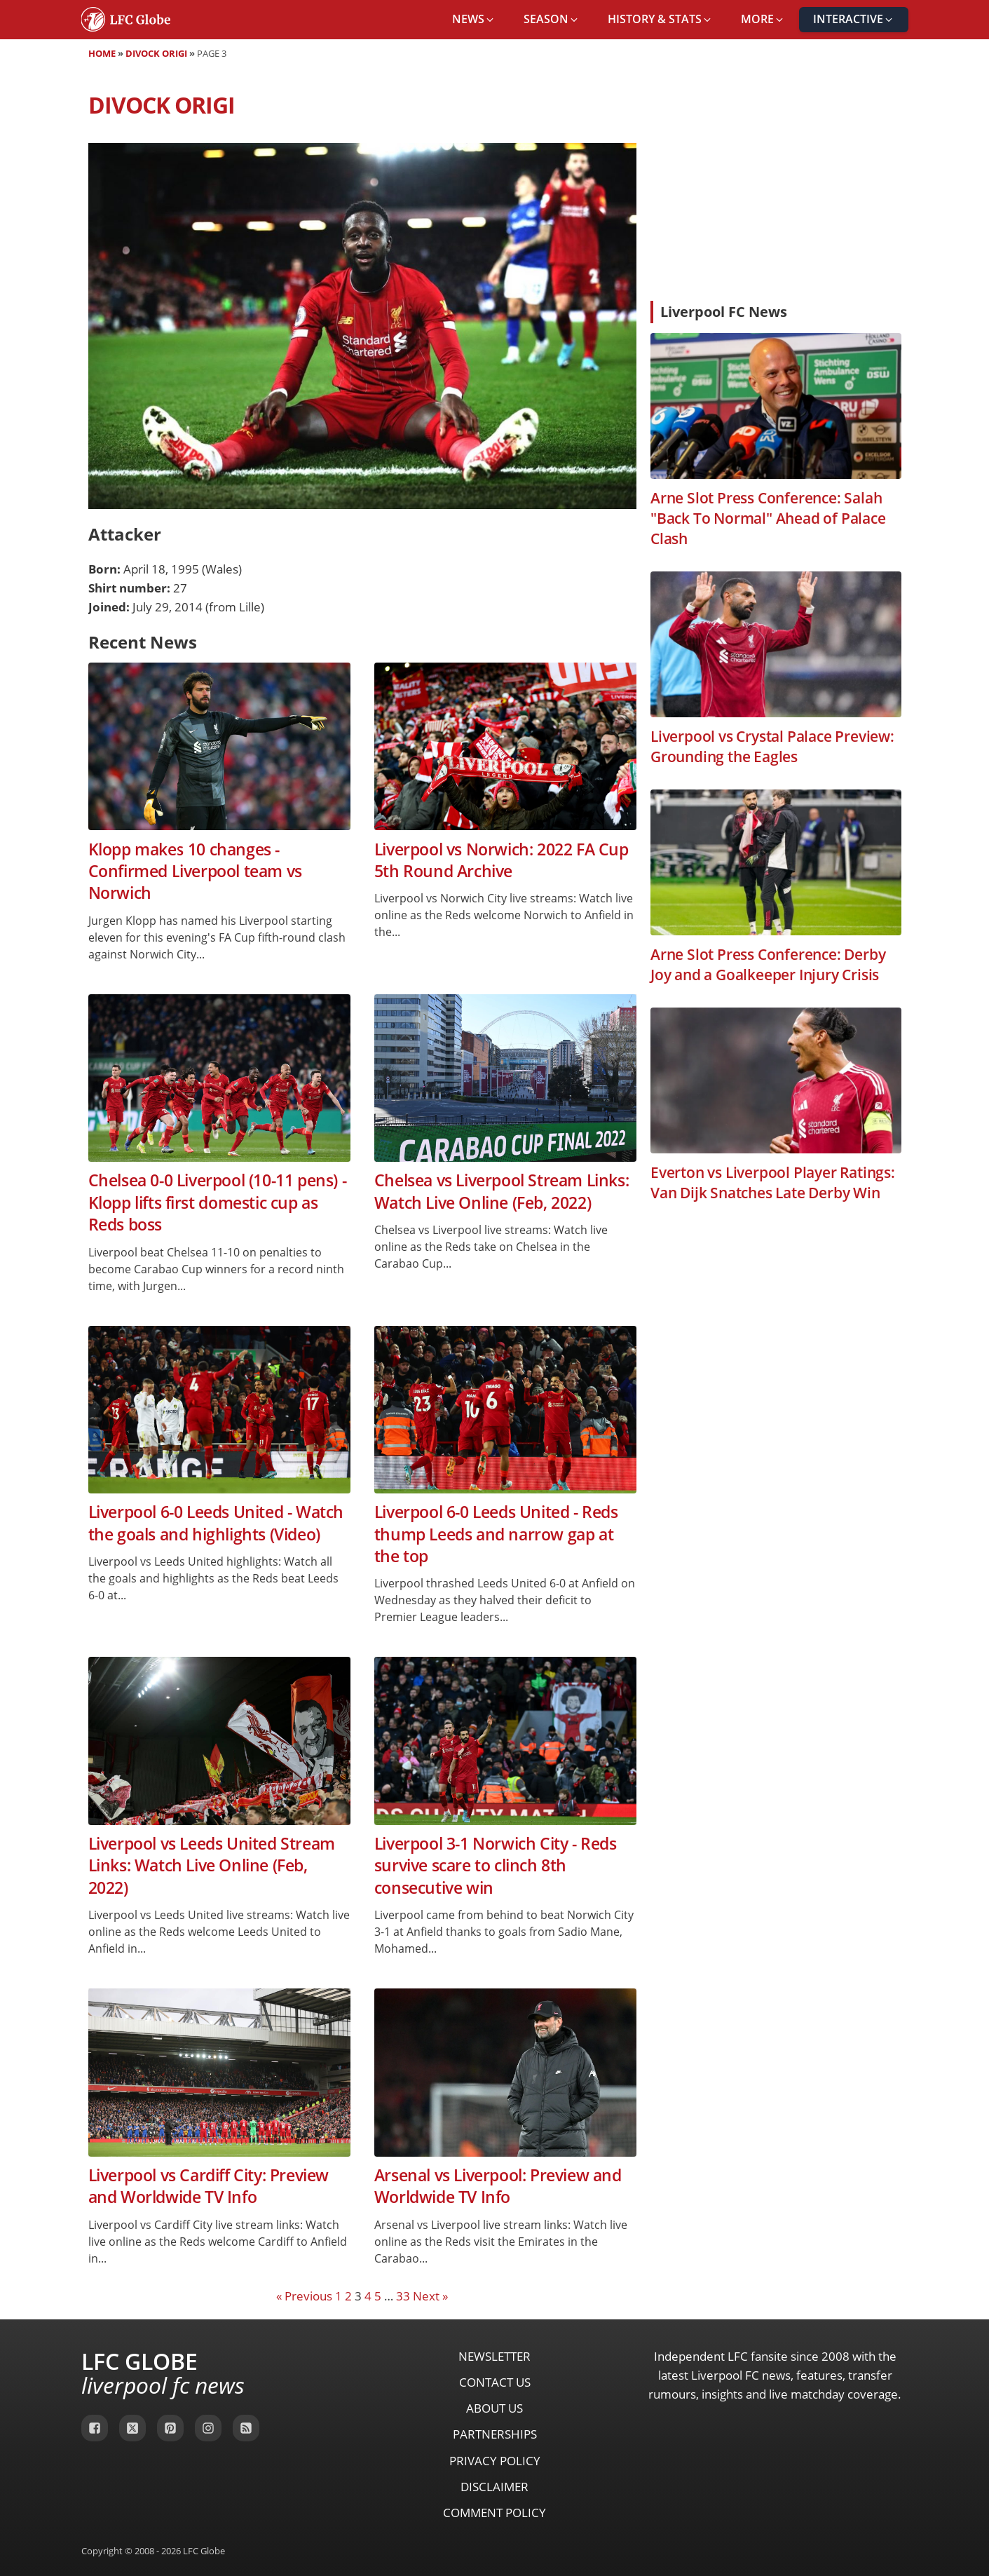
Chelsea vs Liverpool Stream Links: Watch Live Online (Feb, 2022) (501, 1191)
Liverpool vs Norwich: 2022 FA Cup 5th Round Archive (501, 860)
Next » (430, 2296)
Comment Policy (494, 2512)
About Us (494, 2408)
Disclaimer (494, 2487)
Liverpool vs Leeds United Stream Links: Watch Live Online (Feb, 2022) (211, 1866)
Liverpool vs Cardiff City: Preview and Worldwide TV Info (208, 2186)
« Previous (304, 2296)
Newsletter (494, 2356)
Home (102, 53)
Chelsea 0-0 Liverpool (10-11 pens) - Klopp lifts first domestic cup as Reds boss (217, 1202)
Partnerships (495, 2434)
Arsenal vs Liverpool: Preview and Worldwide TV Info (498, 2186)
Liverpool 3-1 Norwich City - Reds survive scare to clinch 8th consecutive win (495, 1866)
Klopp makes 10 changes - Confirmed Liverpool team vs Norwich (195, 871)
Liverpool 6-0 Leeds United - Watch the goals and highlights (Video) (215, 1523)
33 (403, 2296)
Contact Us (495, 2382)
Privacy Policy (494, 2461)
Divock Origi (156, 53)
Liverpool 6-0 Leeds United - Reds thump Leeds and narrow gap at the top (496, 1534)
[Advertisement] (775, 185)
